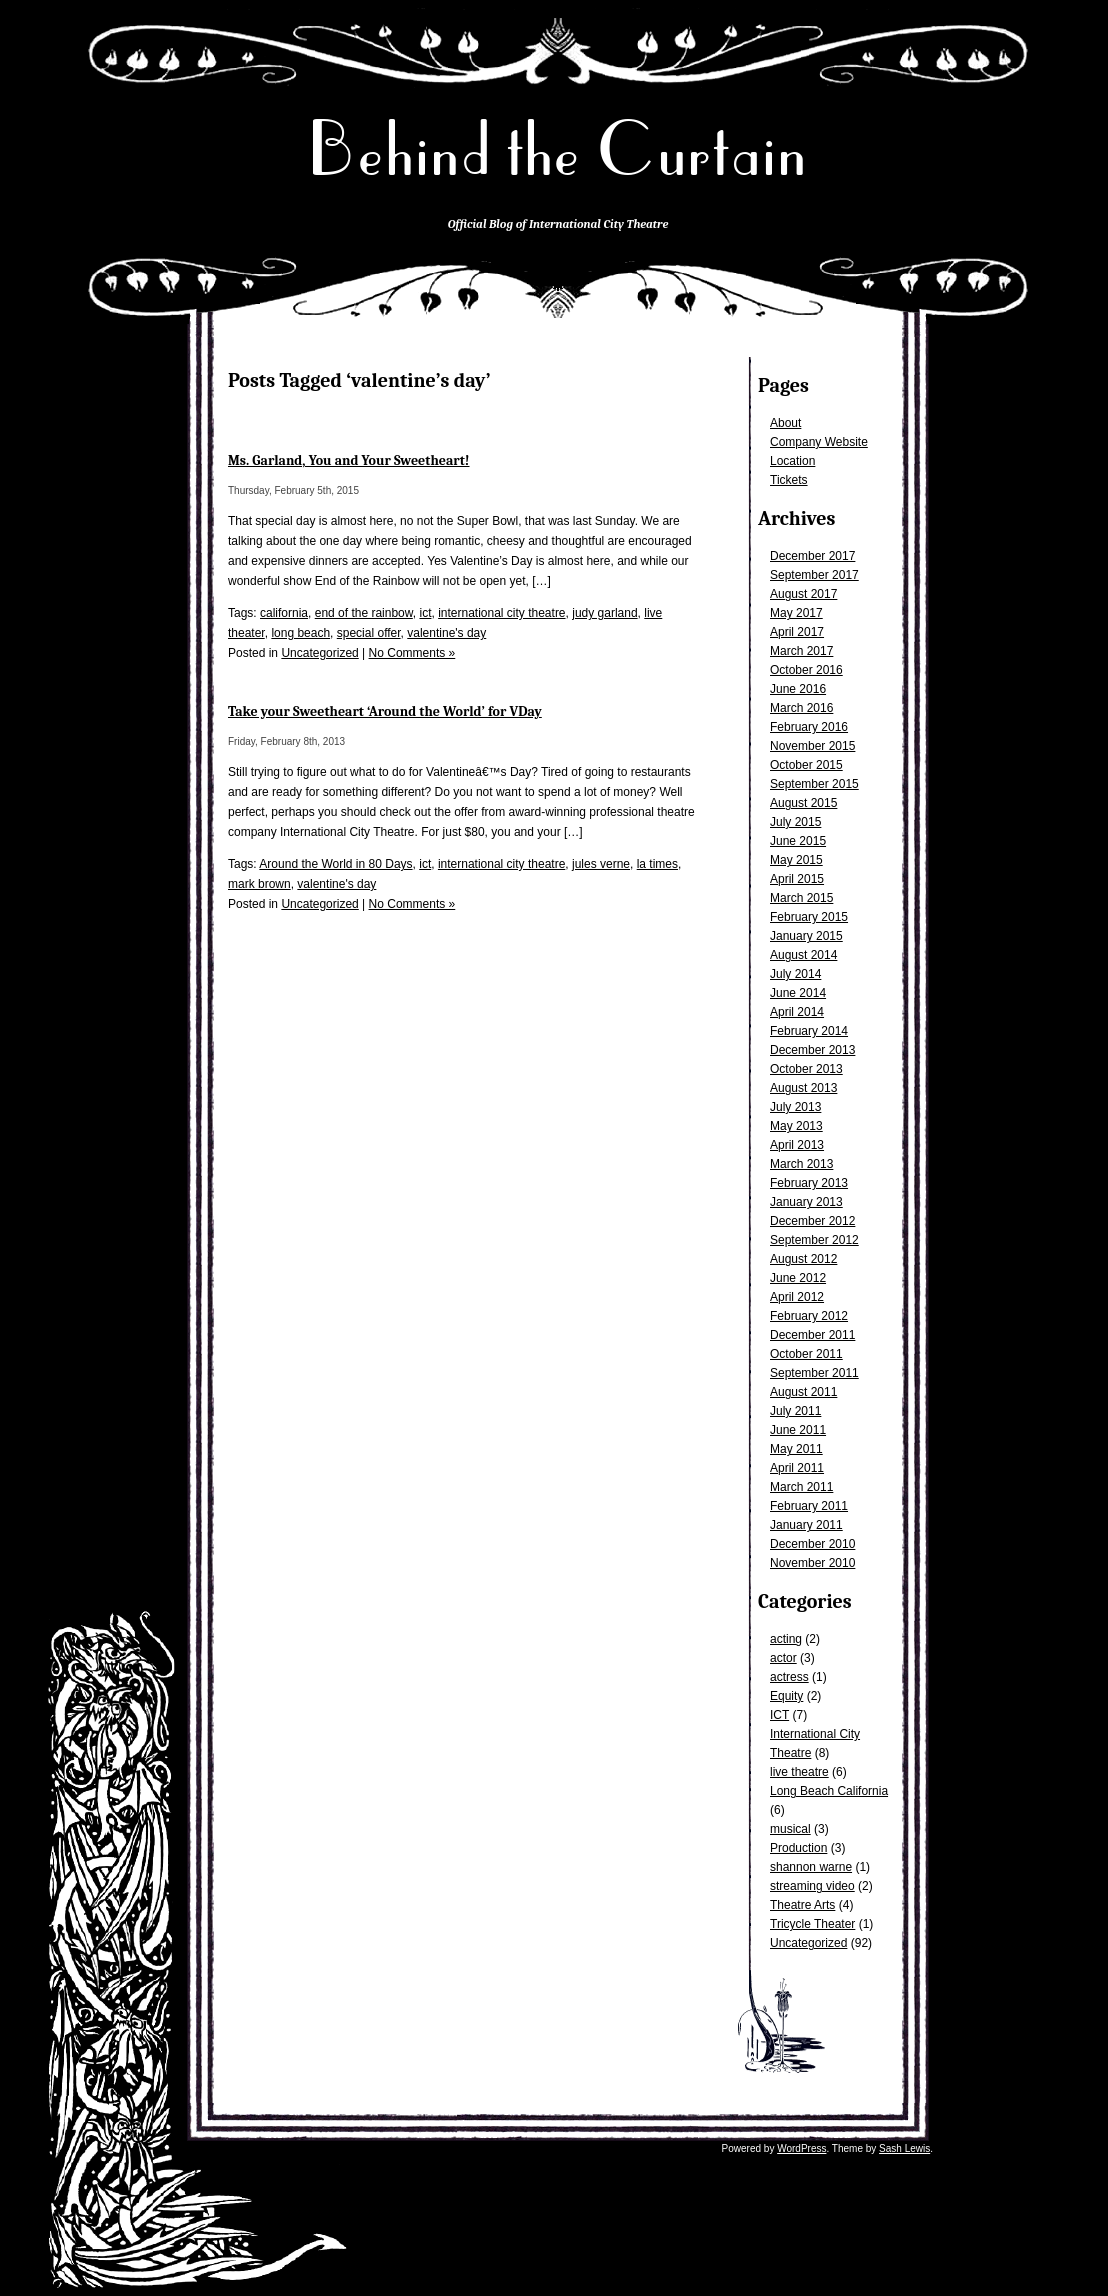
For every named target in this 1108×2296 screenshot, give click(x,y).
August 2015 (803, 803)
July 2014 (795, 974)
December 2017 (812, 556)
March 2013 (801, 1164)
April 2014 (797, 1012)
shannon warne (811, 1867)
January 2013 (806, 1202)
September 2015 (814, 784)
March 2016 (801, 708)
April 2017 (797, 632)
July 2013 (795, 1107)
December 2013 (812, 1050)
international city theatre (501, 613)
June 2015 (798, 841)
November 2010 (812, 1563)
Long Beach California (829, 1791)
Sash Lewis (904, 2148)
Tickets (789, 480)
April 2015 (797, 879)
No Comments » (412, 653)
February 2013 (809, 1183)
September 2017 (814, 575)
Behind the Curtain (558, 149)
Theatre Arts (802, 1905)
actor (783, 1658)
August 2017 (803, 594)
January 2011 (806, 1525)
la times (657, 864)
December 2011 (812, 1335)
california (284, 613)
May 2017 (796, 613)
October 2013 (806, 1069)
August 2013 (803, 1088)
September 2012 (814, 1240)
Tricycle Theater (812, 1924)
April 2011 (797, 1468)
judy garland (604, 613)
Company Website (819, 442)
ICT (779, 1715)
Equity (786, 1696)
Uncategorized (808, 1943)
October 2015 (806, 765)
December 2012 (812, 1221)
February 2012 (809, 1316)
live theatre (799, 1772)
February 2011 (809, 1506)
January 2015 (806, 936)
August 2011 (803, 1392)
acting (786, 1639)
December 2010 (812, 1544)
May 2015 (796, 860)
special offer (369, 633)
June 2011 (798, 1430)
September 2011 (814, 1373)
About (785, 423)
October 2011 (806, 1354)
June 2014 (798, 993)
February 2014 (809, 1031)
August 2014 (803, 955)
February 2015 (809, 917)
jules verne (601, 864)
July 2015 (795, 822)
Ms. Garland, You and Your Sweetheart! (349, 460)
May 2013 (796, 1126)
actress (789, 1677)
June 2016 (798, 689)
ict (425, 613)
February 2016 (809, 727)
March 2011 (801, 1487)
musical (790, 1829)
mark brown (259, 884)
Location (792, 461)
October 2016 (806, 670)
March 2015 (801, 898)
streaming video (812, 1886)
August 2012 (803, 1259)
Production (798, 1848)
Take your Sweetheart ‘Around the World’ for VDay (385, 711)
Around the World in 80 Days (335, 864)
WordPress (801, 2148)
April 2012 (797, 1297)
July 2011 (795, 1411)
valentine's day (446, 633)
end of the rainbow (364, 613)
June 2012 (798, 1278)
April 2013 (797, 1145)
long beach (300, 633)
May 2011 (796, 1449)
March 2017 (801, 651)
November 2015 (812, 746)
